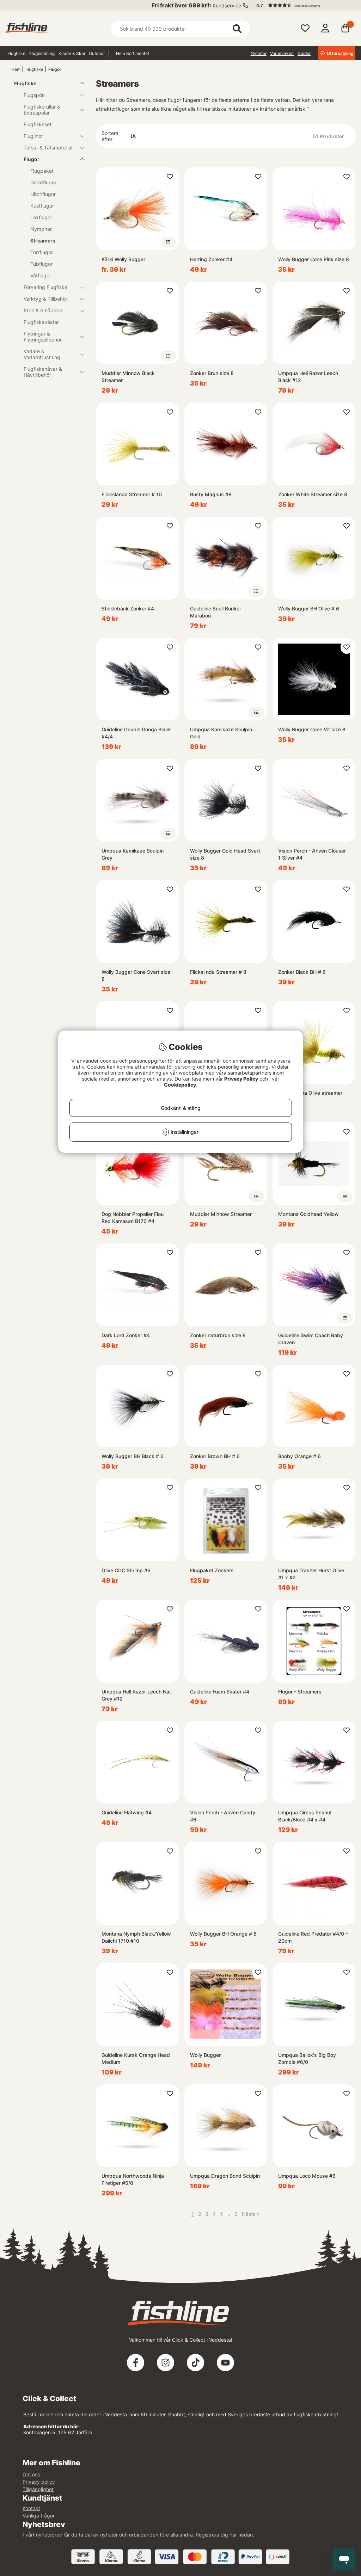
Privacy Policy (241, 1079)
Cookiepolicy (180, 1085)
